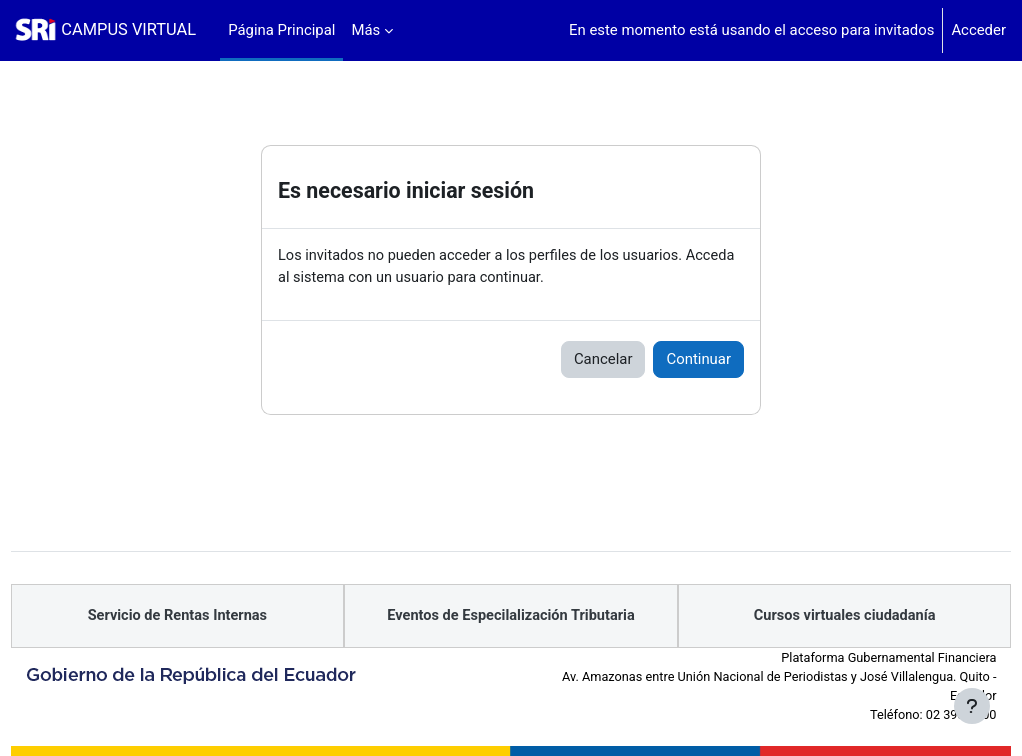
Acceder (978, 30)
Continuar (698, 360)
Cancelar (603, 360)
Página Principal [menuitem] (281, 30)
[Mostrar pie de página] (972, 706)
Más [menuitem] (365, 30)
